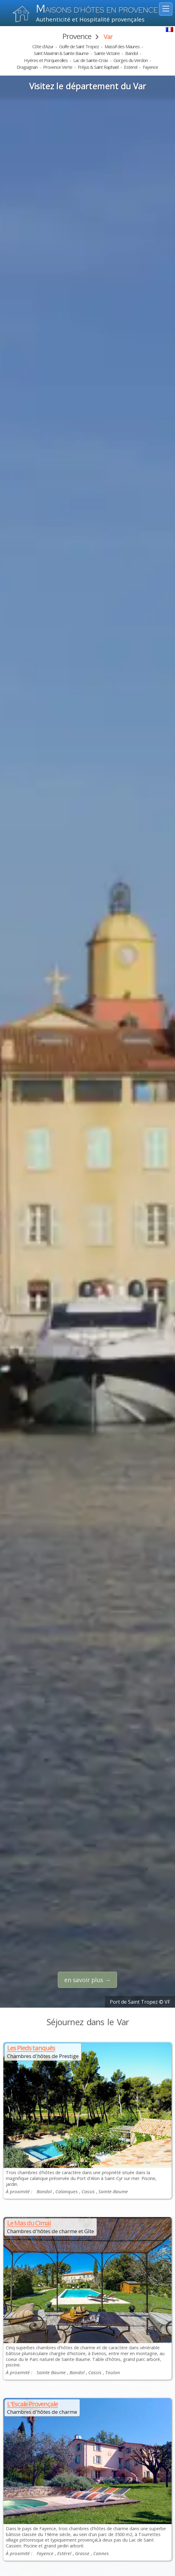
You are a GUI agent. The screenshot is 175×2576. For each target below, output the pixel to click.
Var (108, 37)
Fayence (150, 67)
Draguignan (27, 67)
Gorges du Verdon (130, 60)
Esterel (130, 67)
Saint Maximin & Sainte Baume (61, 53)
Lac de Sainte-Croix (90, 60)
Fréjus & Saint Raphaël (98, 67)
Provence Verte (57, 67)
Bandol (131, 53)
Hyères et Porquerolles (46, 60)
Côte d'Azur (43, 46)
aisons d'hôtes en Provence (97, 10)
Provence (76, 36)
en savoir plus (83, 1980)
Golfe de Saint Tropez (79, 46)
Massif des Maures (122, 46)
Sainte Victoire (107, 53)
